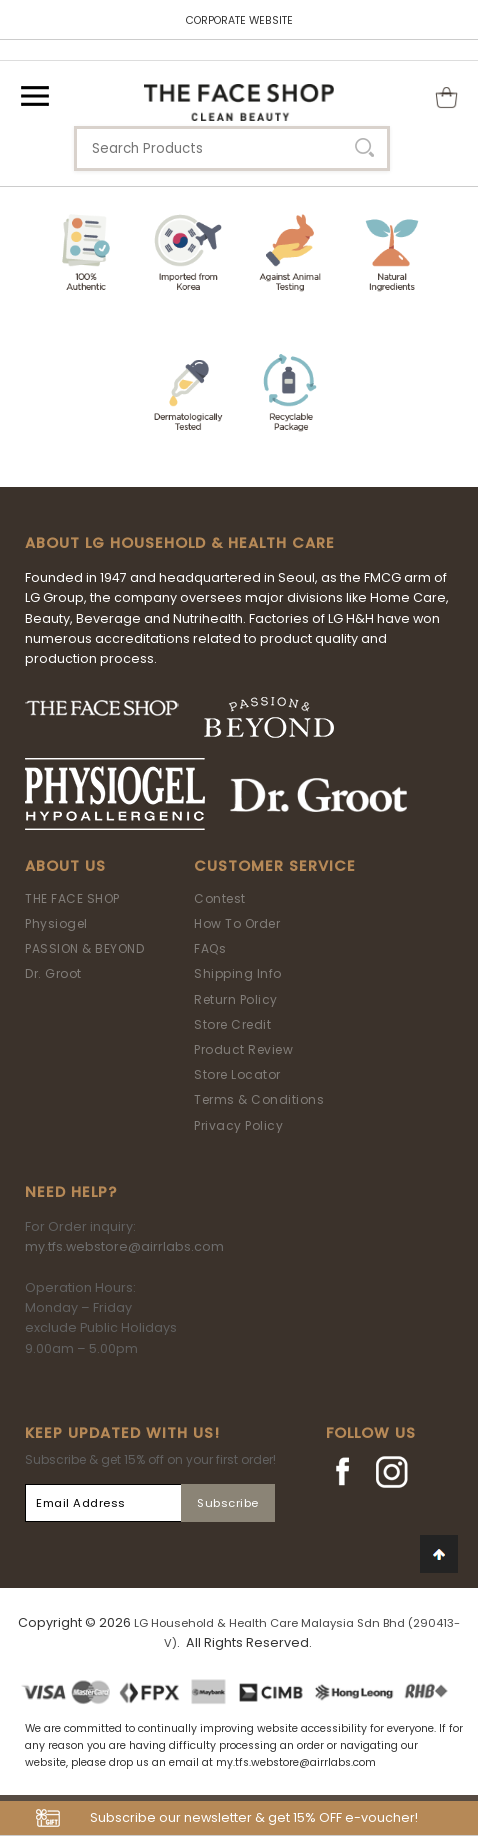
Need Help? (71, 1192)
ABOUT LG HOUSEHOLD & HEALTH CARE (180, 543)
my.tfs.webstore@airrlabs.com (124, 1246)
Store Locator (237, 1074)
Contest (220, 898)
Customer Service (275, 866)
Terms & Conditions (259, 1099)
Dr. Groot (53, 973)
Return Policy (236, 999)
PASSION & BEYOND (84, 948)
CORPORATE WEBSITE (239, 20)
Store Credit (232, 1024)
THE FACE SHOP (72, 898)
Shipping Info (238, 973)
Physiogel (56, 923)
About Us (65, 866)
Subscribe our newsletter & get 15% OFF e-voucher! (254, 1817)
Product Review (243, 1049)
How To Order (237, 923)
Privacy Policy (238, 1125)
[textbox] (232, 148)
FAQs (210, 948)
